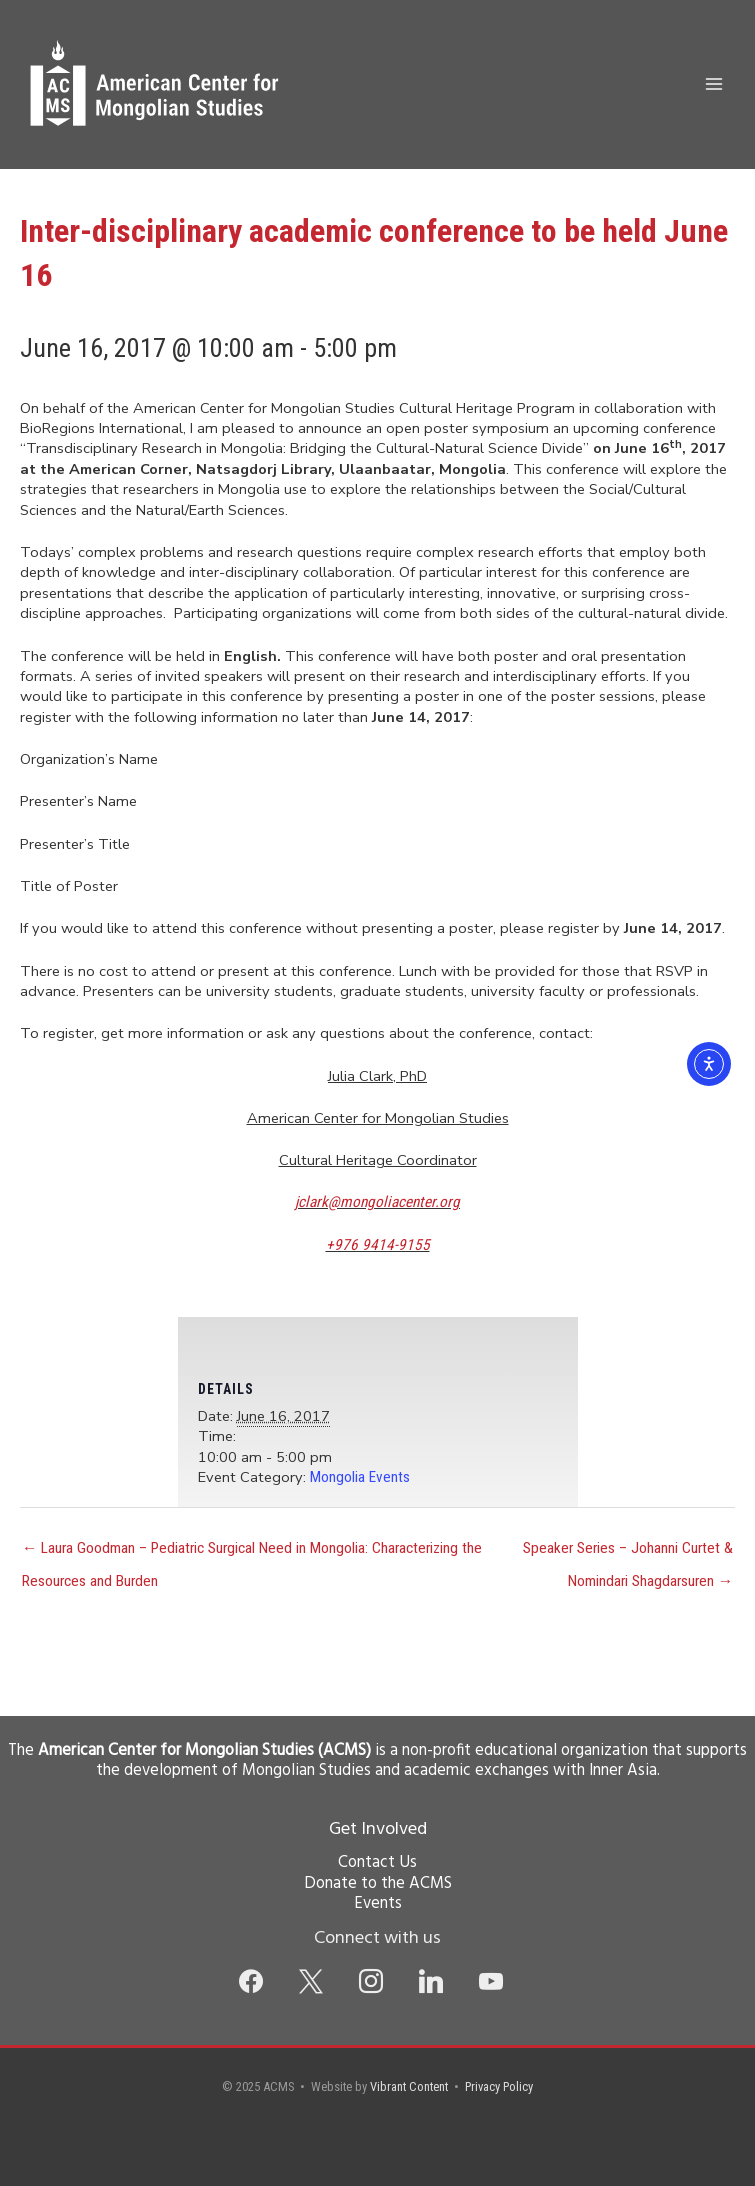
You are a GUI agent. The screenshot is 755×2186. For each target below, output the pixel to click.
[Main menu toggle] (714, 84)
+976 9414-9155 (378, 1245)
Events (378, 1904)
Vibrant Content (409, 2086)
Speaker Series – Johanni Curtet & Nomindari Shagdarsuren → (628, 1553)
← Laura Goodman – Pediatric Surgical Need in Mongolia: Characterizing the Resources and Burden (252, 1553)
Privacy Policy (499, 2086)
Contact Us (377, 1863)
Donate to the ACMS (378, 1884)
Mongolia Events (360, 1477)
